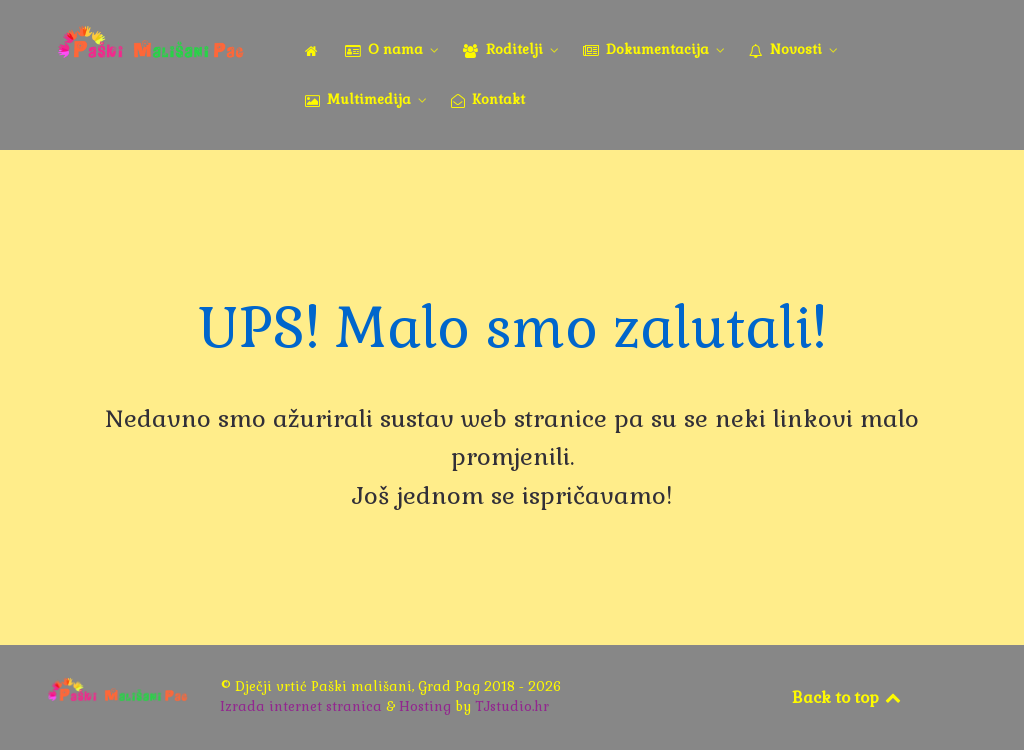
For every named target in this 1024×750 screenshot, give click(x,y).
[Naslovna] (315, 51)
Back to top (848, 697)
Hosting (425, 706)
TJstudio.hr (512, 706)
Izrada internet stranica (301, 706)
